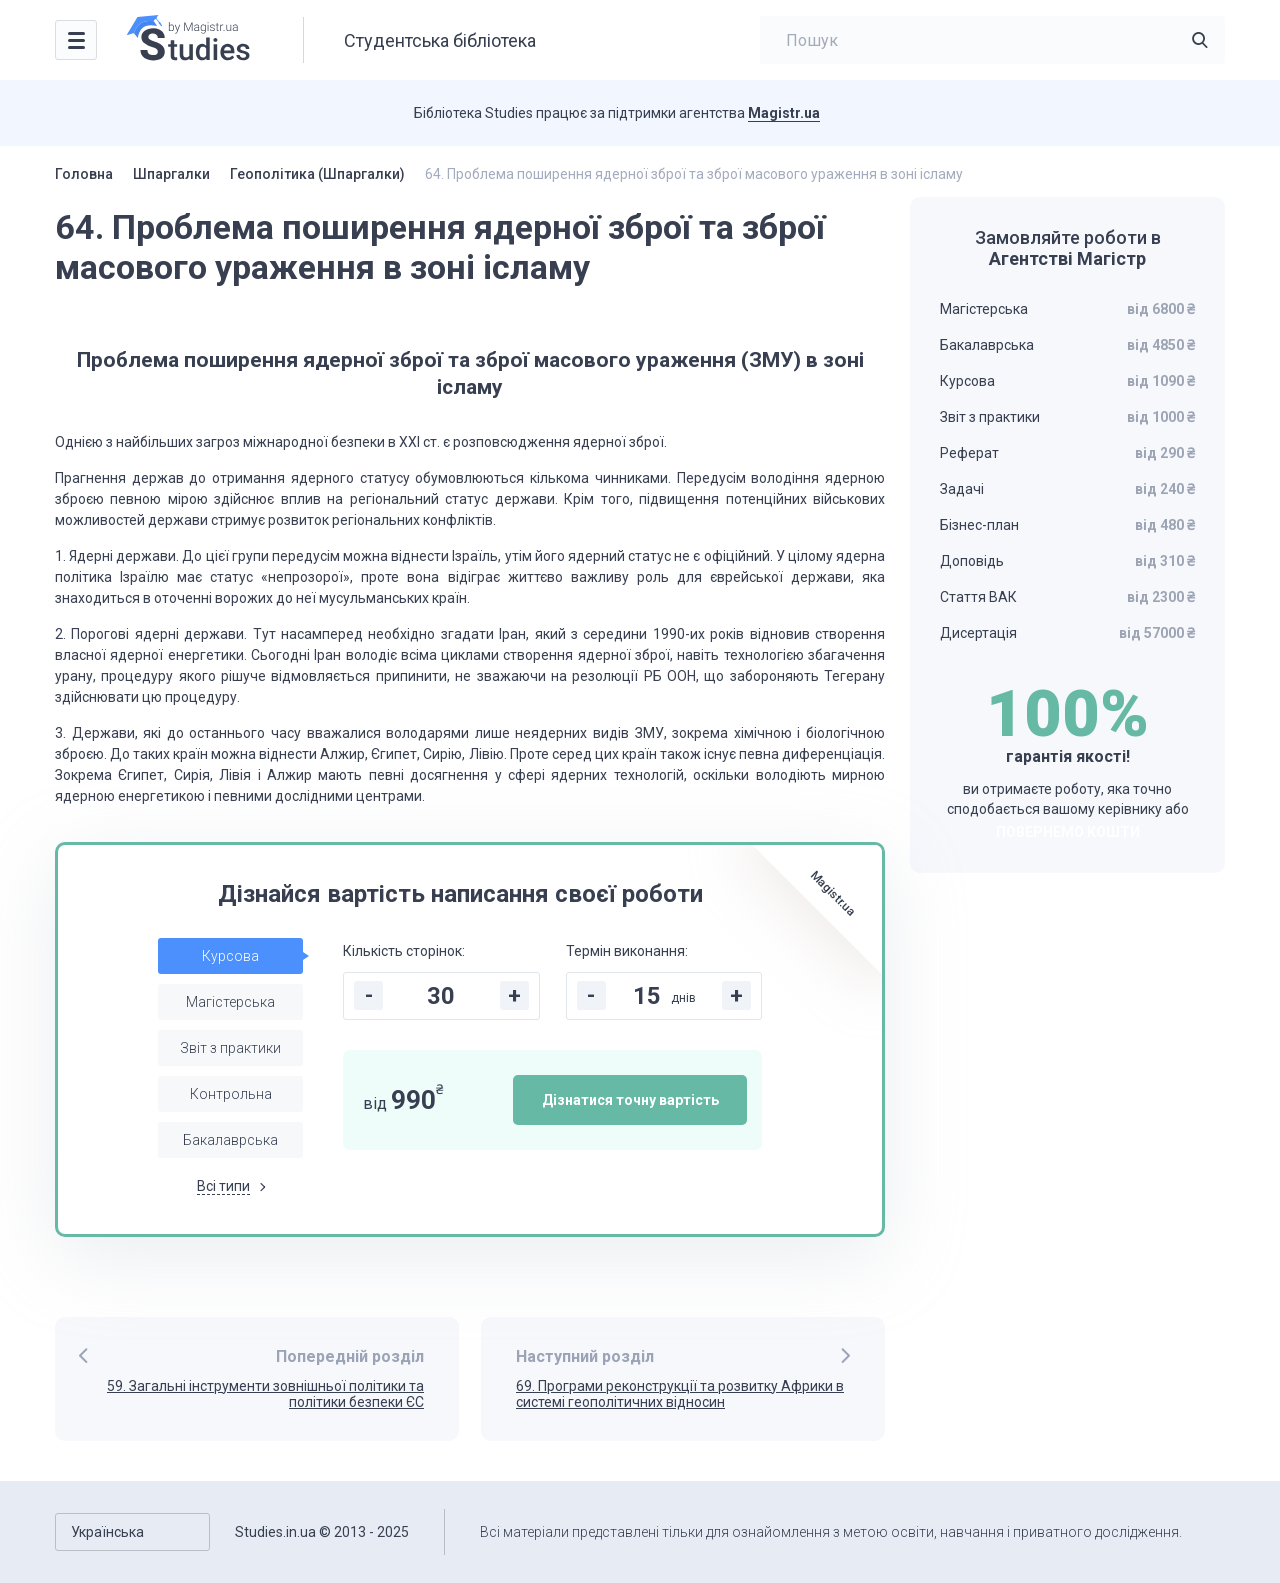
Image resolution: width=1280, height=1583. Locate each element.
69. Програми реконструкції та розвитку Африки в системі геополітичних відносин (680, 1394)
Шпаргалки (171, 174)
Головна (84, 174)
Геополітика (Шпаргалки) (317, 174)
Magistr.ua (784, 113)
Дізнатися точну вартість (630, 1100)
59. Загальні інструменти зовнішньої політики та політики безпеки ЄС (265, 1394)
